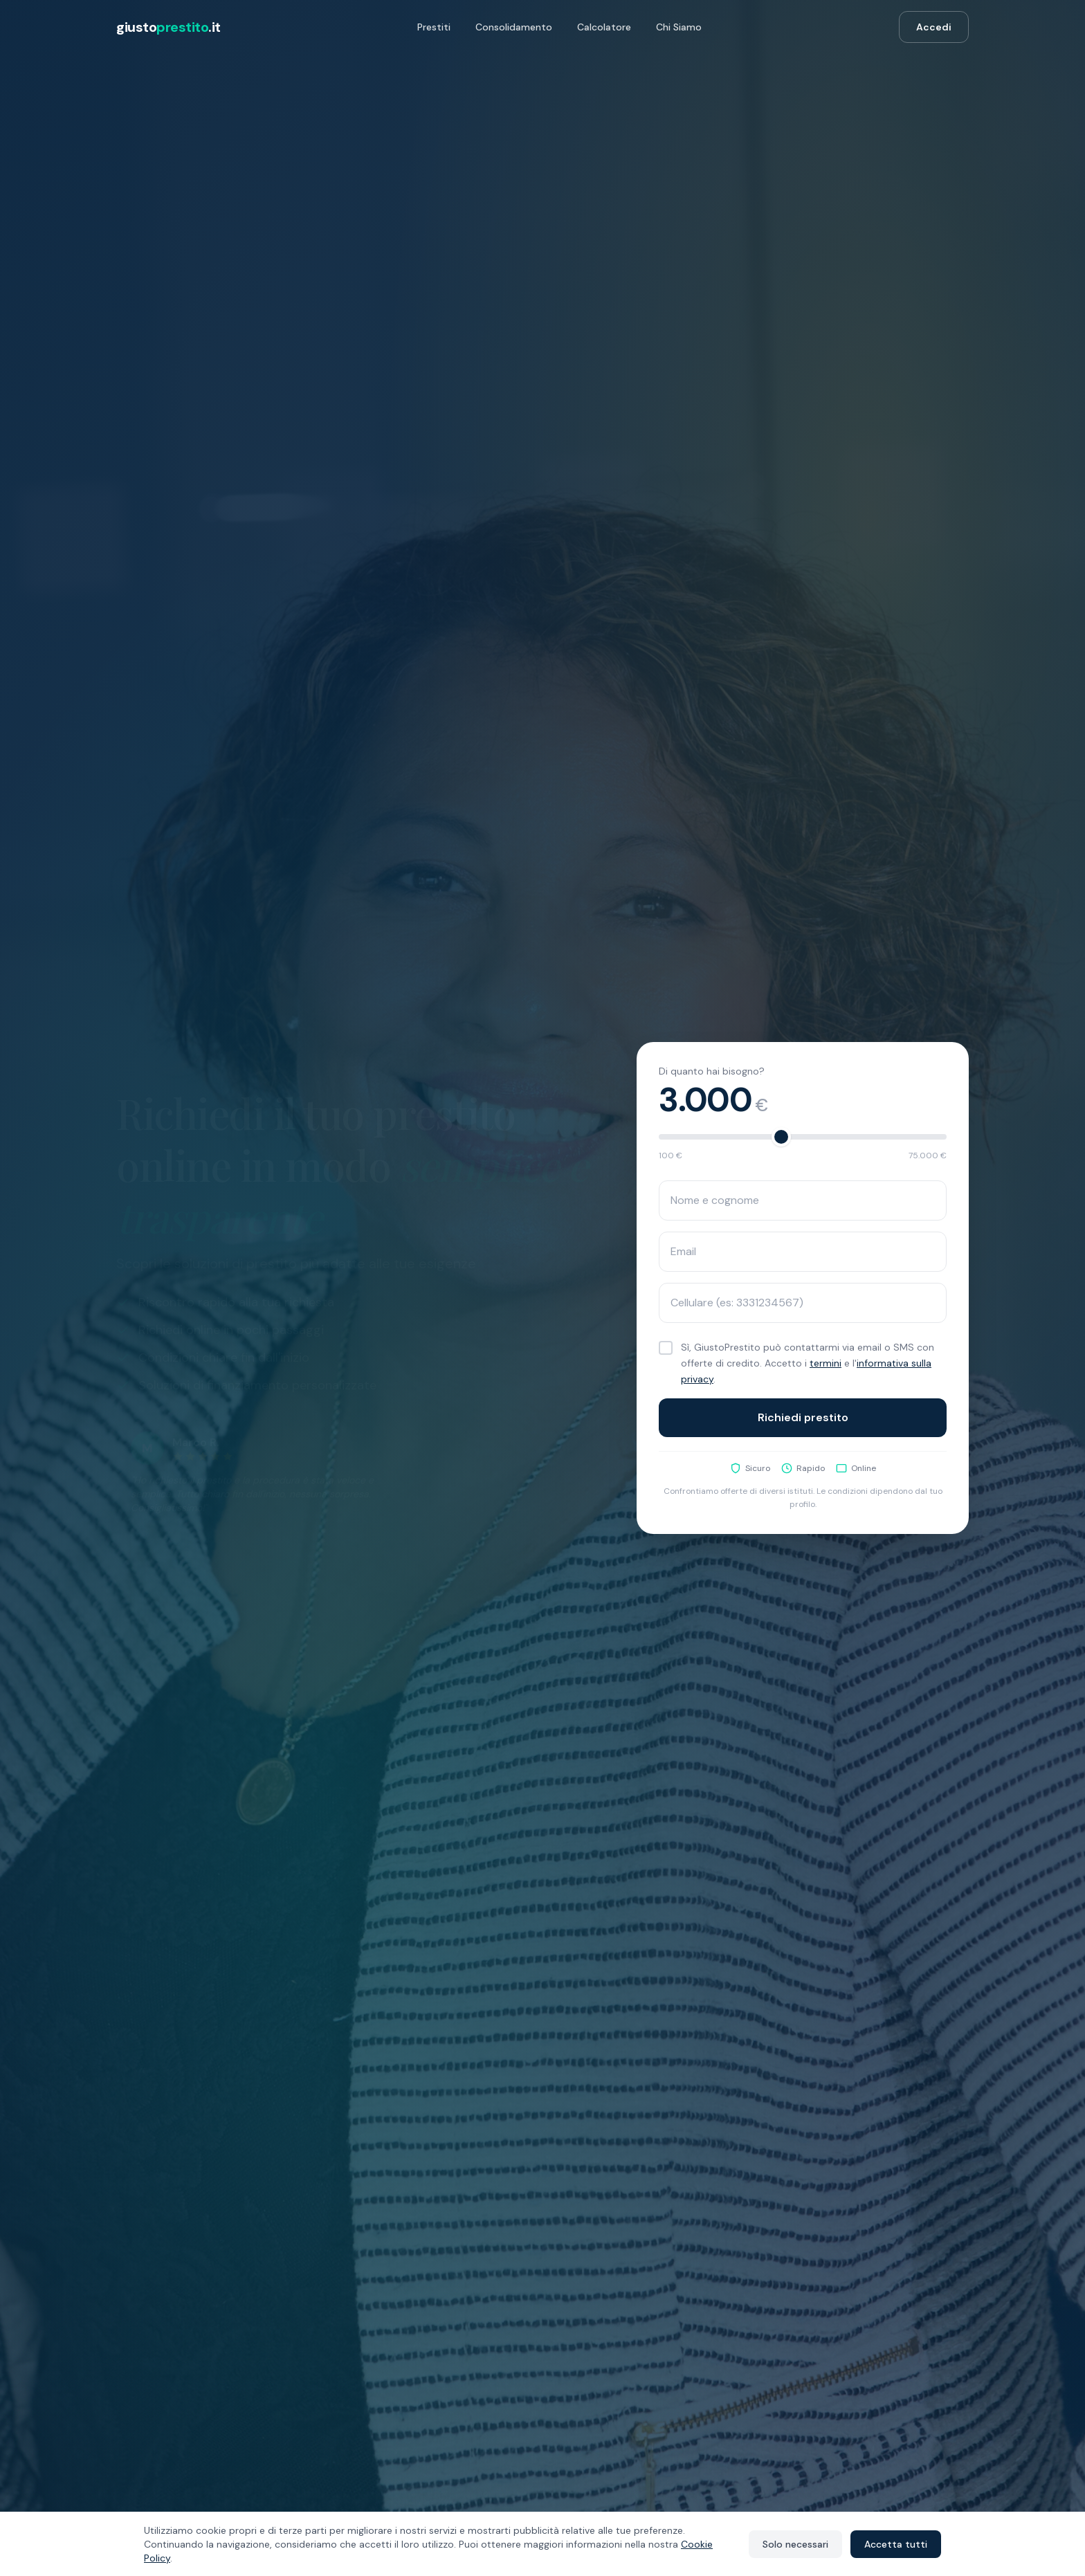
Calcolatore (604, 27)
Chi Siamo (679, 27)
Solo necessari (795, 2544)
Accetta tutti (895, 2544)
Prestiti (433, 27)
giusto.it (168, 27)
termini (825, 1366)
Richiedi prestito (803, 1419)
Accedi (933, 27)
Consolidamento (513, 27)
